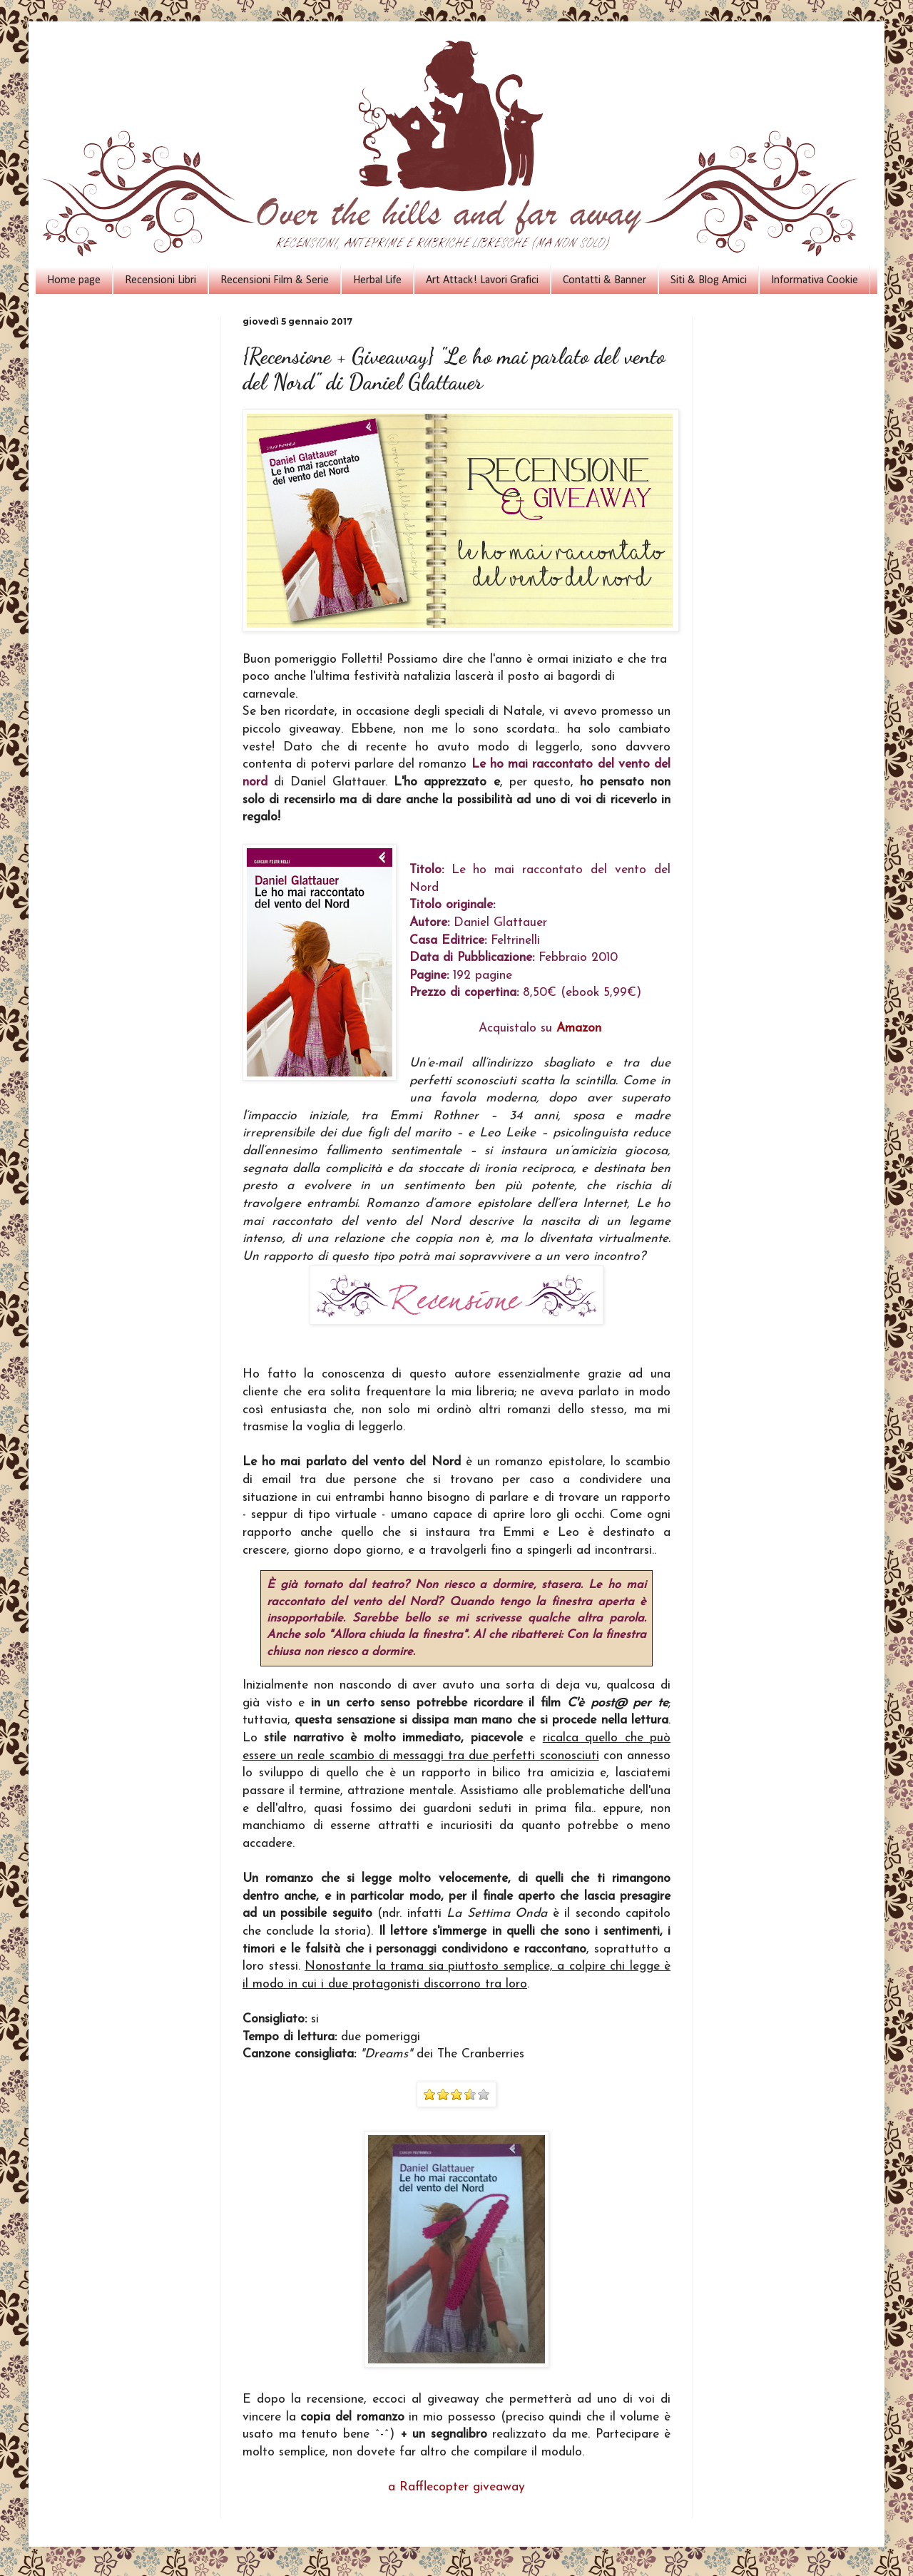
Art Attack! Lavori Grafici (482, 280)
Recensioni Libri (160, 280)
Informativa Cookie (814, 280)
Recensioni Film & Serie (274, 280)
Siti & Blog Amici (708, 280)
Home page (74, 280)
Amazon (578, 1028)
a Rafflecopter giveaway (456, 2487)
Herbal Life (377, 280)
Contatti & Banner (604, 280)
